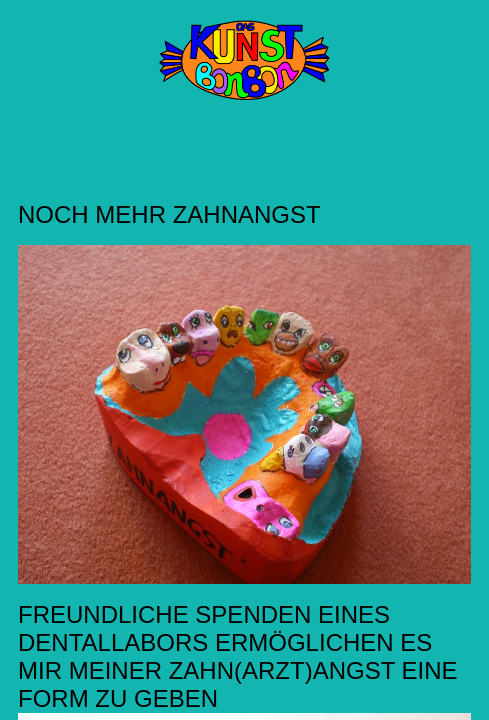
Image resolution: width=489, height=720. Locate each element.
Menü (32, 50)
